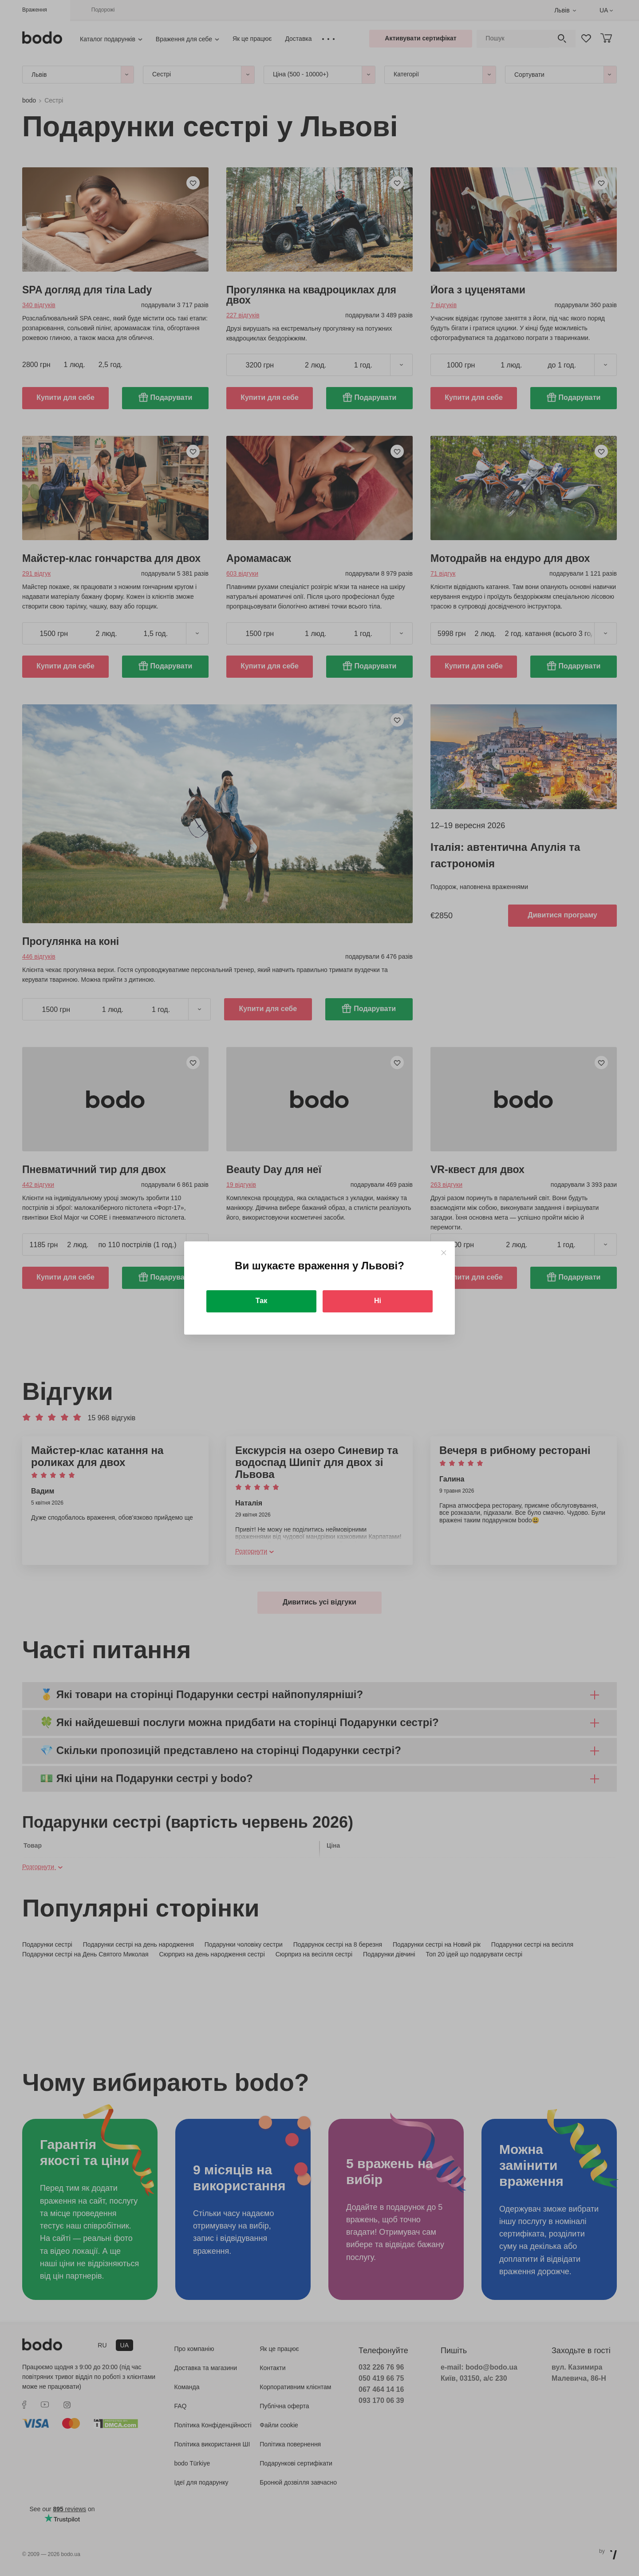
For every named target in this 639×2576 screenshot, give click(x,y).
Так (261, 1300)
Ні (377, 1300)
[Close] (443, 1252)
